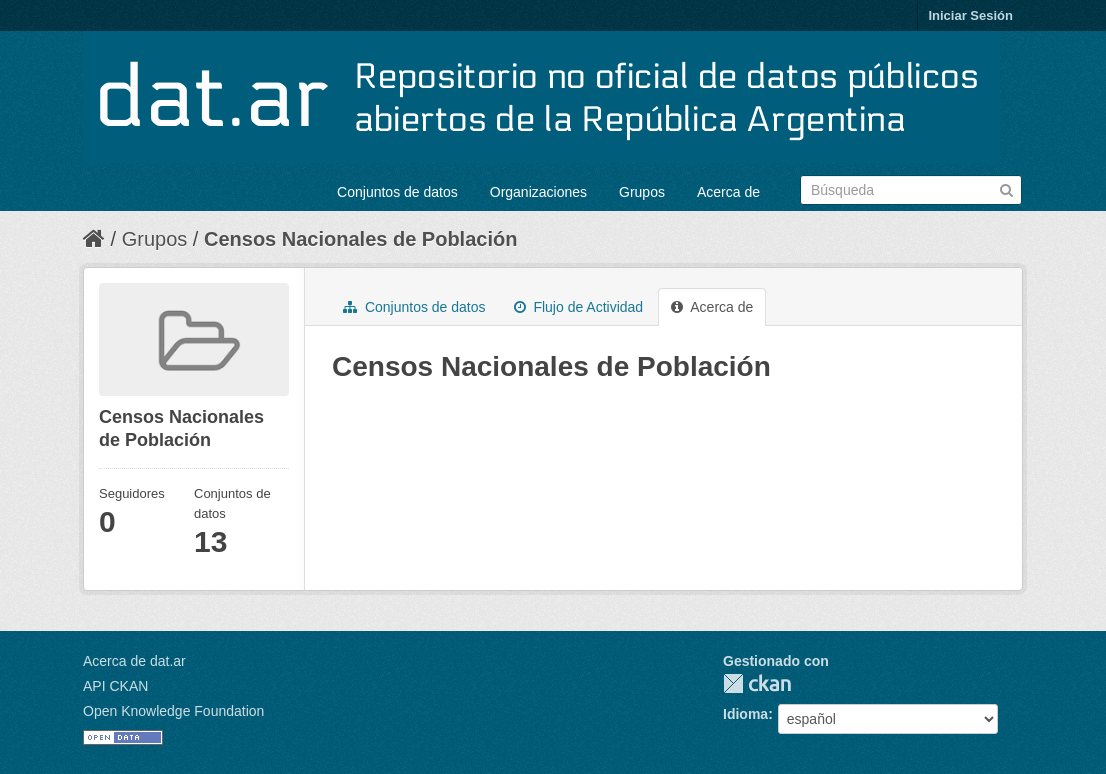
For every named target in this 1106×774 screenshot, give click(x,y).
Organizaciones (538, 192)
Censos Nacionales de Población (360, 239)
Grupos (642, 192)
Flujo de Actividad (579, 307)
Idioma (745, 714)
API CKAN (115, 686)
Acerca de (728, 192)
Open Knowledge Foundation (173, 711)
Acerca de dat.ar (134, 661)
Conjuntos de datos (397, 192)
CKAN (757, 683)
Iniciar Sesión (970, 15)
